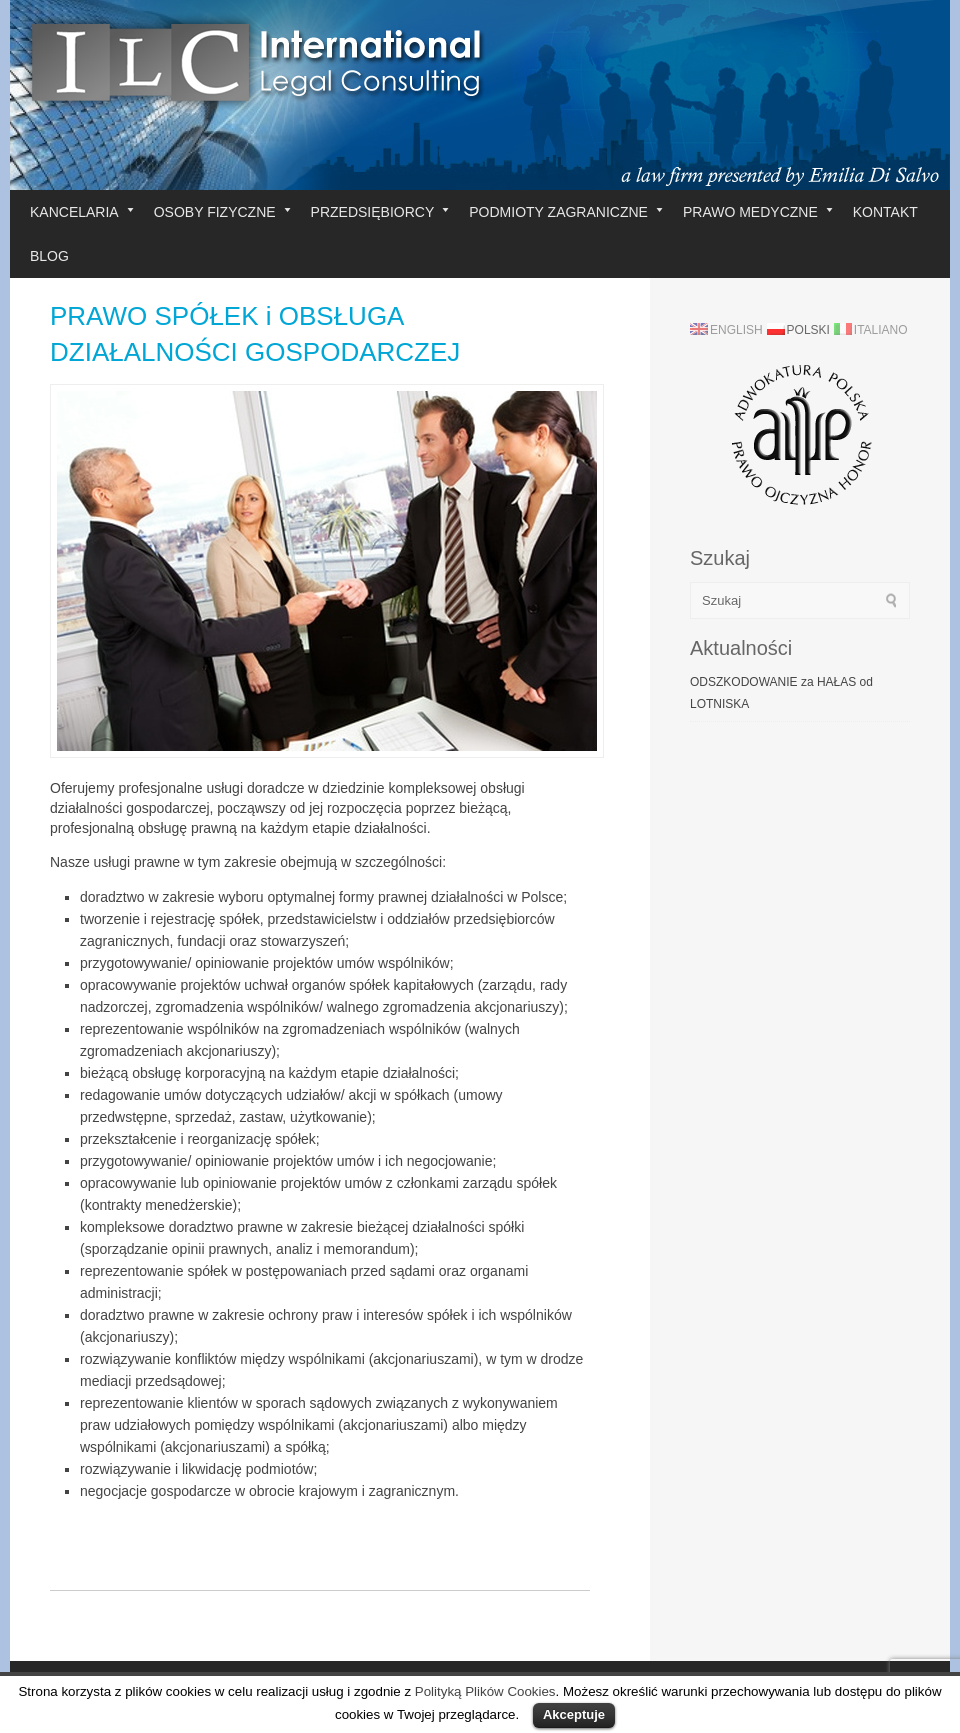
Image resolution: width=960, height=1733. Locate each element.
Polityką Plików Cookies (485, 1691)
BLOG (49, 256)
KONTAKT (885, 212)
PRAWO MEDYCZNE (758, 212)
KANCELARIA (82, 212)
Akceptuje (574, 1714)
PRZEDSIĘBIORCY (380, 212)
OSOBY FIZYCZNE (222, 212)
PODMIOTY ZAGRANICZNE (566, 212)
